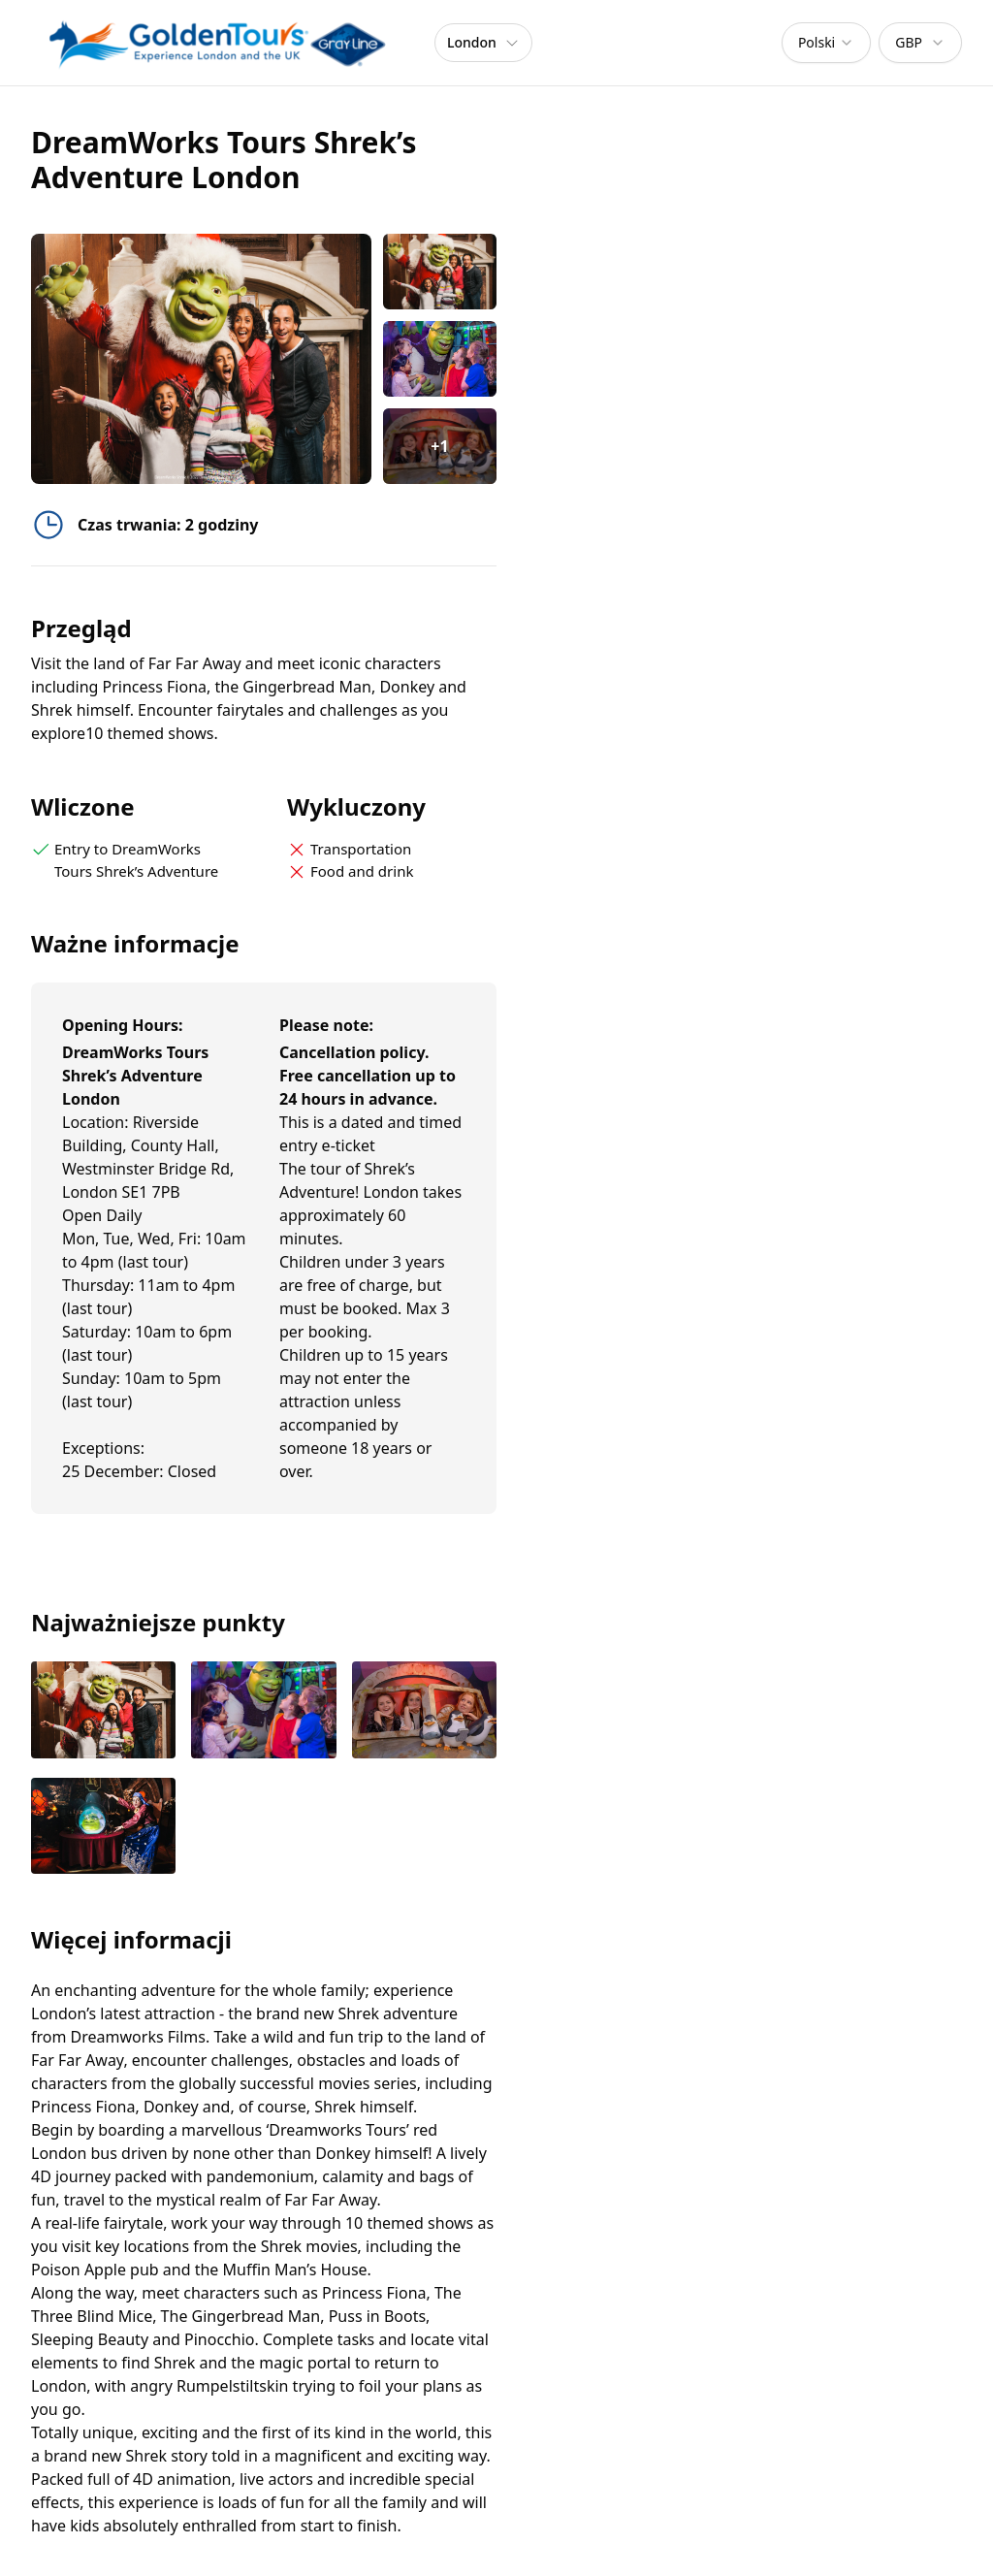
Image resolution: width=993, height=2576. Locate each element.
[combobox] (826, 42)
